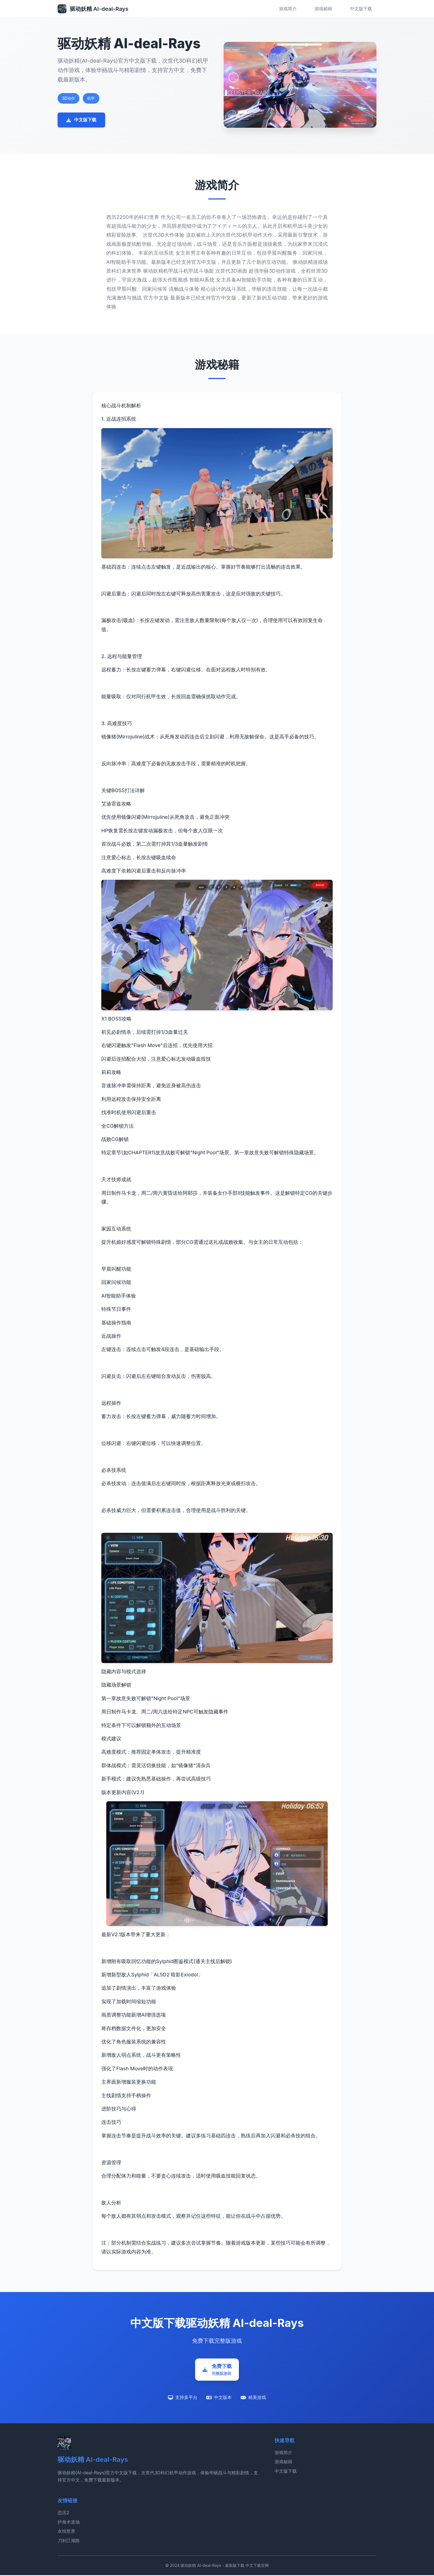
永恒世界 (66, 2532)
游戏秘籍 (323, 8)
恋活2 (63, 2513)
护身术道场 (69, 2522)
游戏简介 (288, 8)
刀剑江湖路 (69, 2541)
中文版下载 (361, 8)
